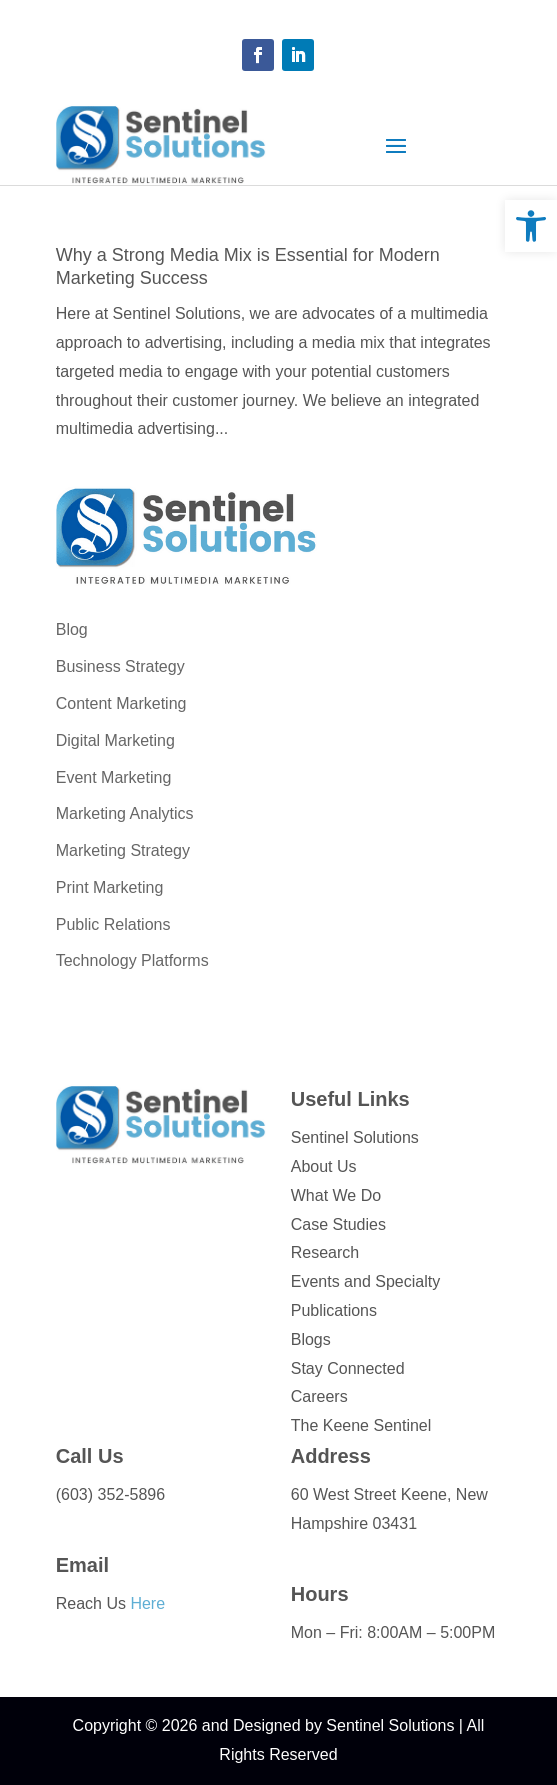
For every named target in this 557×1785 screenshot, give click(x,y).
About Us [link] (324, 1166)
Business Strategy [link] (120, 666)
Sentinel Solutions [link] (355, 1137)
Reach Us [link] (110, 1603)
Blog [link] (72, 629)
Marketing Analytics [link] (125, 813)
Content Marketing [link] (121, 703)
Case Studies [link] (338, 1224)
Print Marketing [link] (110, 887)
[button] (258, 55)
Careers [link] (319, 1396)
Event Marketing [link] (114, 777)
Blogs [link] (311, 1339)
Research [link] (325, 1252)
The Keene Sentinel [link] (361, 1425)
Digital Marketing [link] (115, 740)
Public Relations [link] (113, 924)
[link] (531, 226)
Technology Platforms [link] (132, 960)
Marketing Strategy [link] (123, 850)
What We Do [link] (336, 1195)
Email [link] (82, 1565)
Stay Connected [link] (348, 1368)
